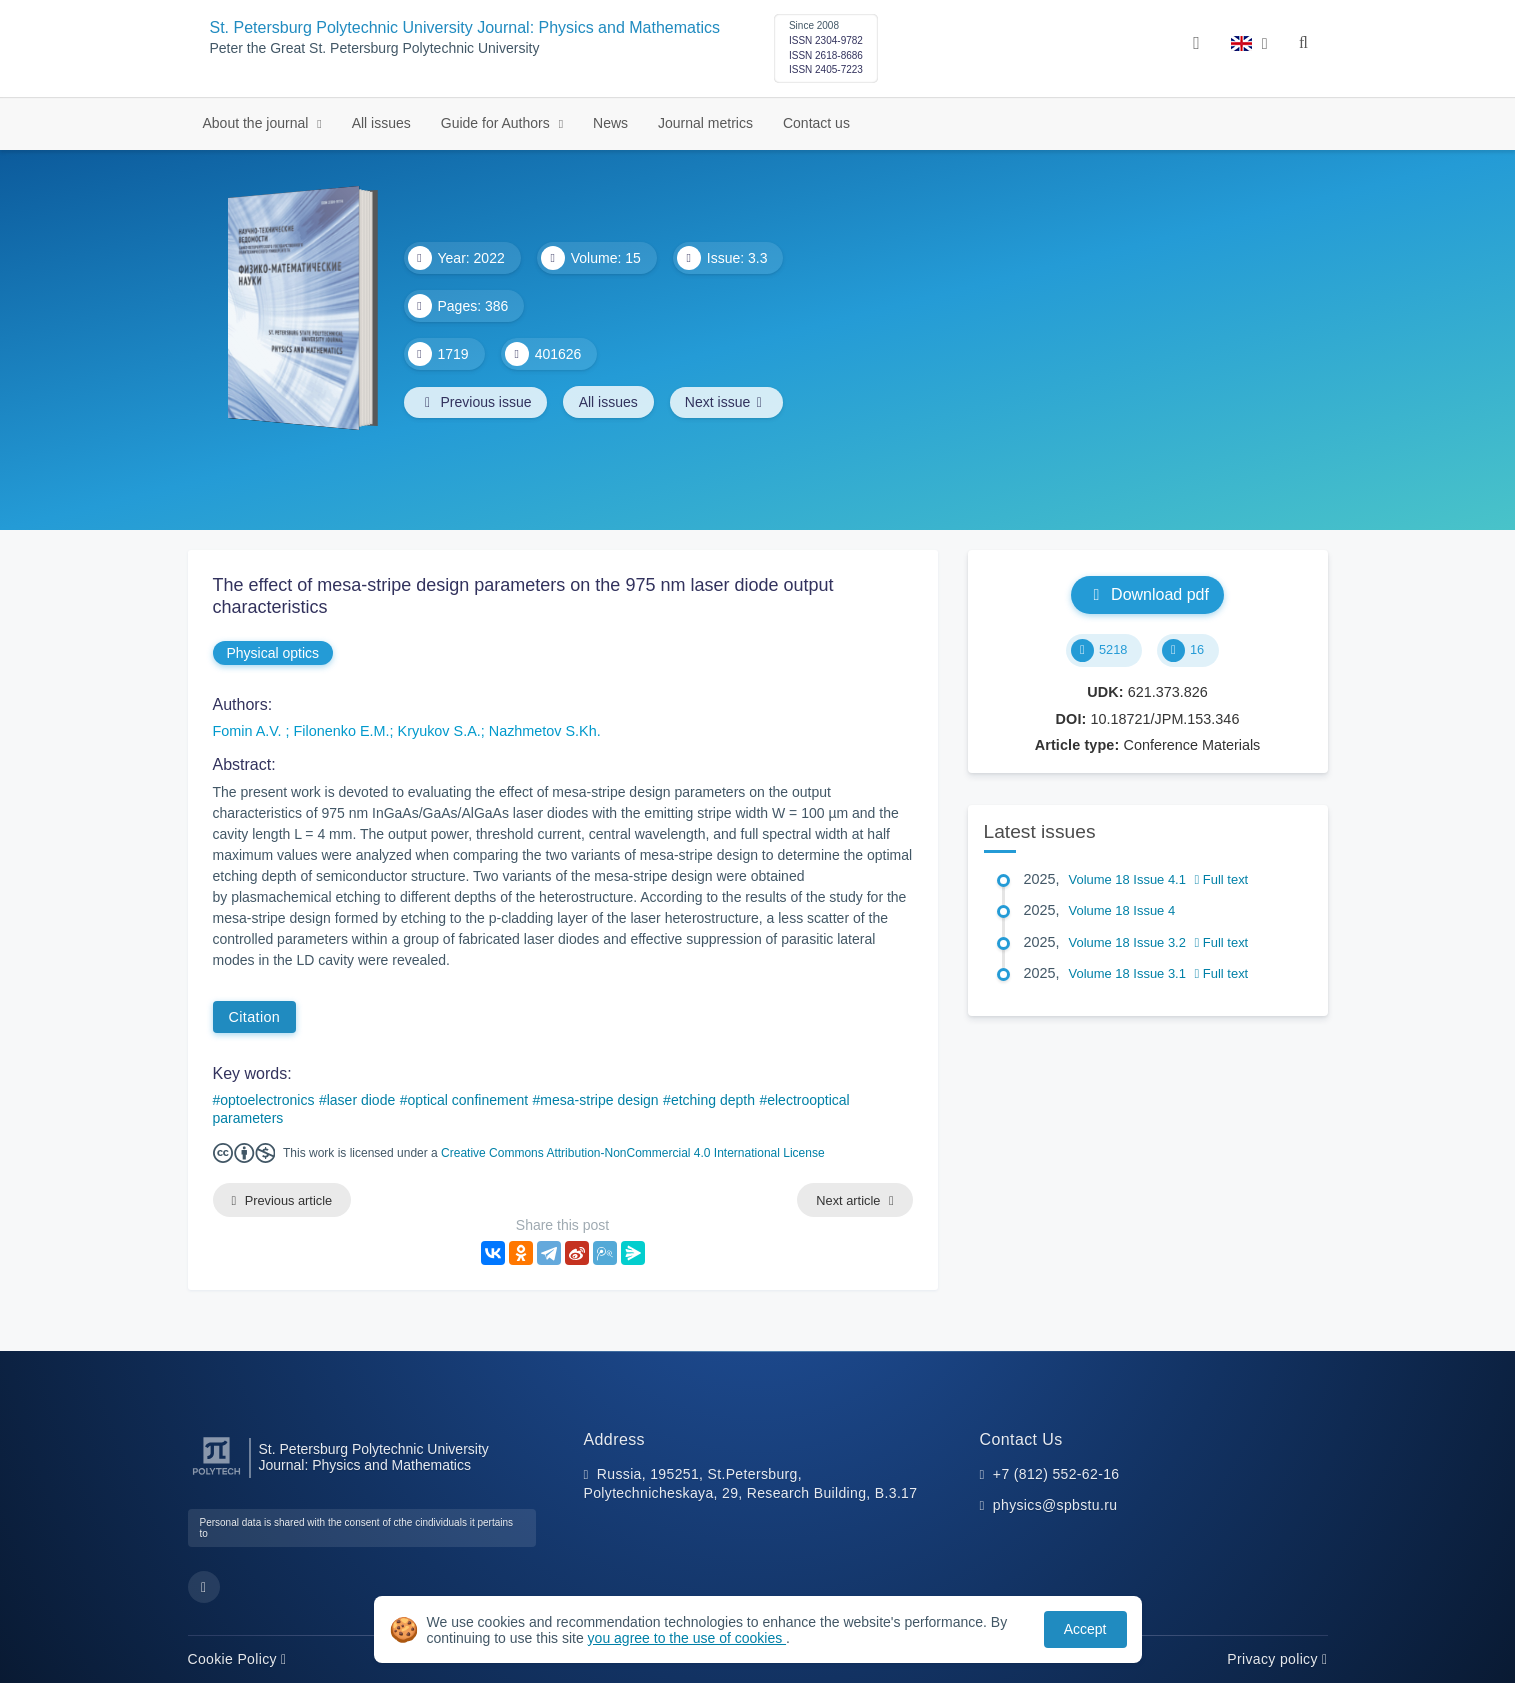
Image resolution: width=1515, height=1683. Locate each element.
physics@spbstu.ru (1055, 1506)
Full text (1222, 879)
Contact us (816, 123)
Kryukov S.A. (439, 731)
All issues (381, 123)
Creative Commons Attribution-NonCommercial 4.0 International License (633, 1153)
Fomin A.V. (249, 731)
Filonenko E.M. (342, 731)
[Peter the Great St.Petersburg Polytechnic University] (216, 1475)
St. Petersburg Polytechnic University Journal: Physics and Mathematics (465, 27)
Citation (255, 1017)
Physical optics (273, 653)
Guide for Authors (497, 123)
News (610, 123)
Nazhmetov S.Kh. (545, 731)
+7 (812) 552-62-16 (1056, 1474)
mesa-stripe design (599, 1100)
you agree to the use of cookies (687, 1638)
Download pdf (1147, 594)
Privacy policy (1277, 1659)
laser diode (361, 1100)
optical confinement (467, 1100)
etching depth (713, 1100)
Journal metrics (705, 123)
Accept (1085, 1629)
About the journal (258, 123)
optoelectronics (267, 1100)
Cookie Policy (237, 1659)
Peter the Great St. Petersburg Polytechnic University (375, 48)
